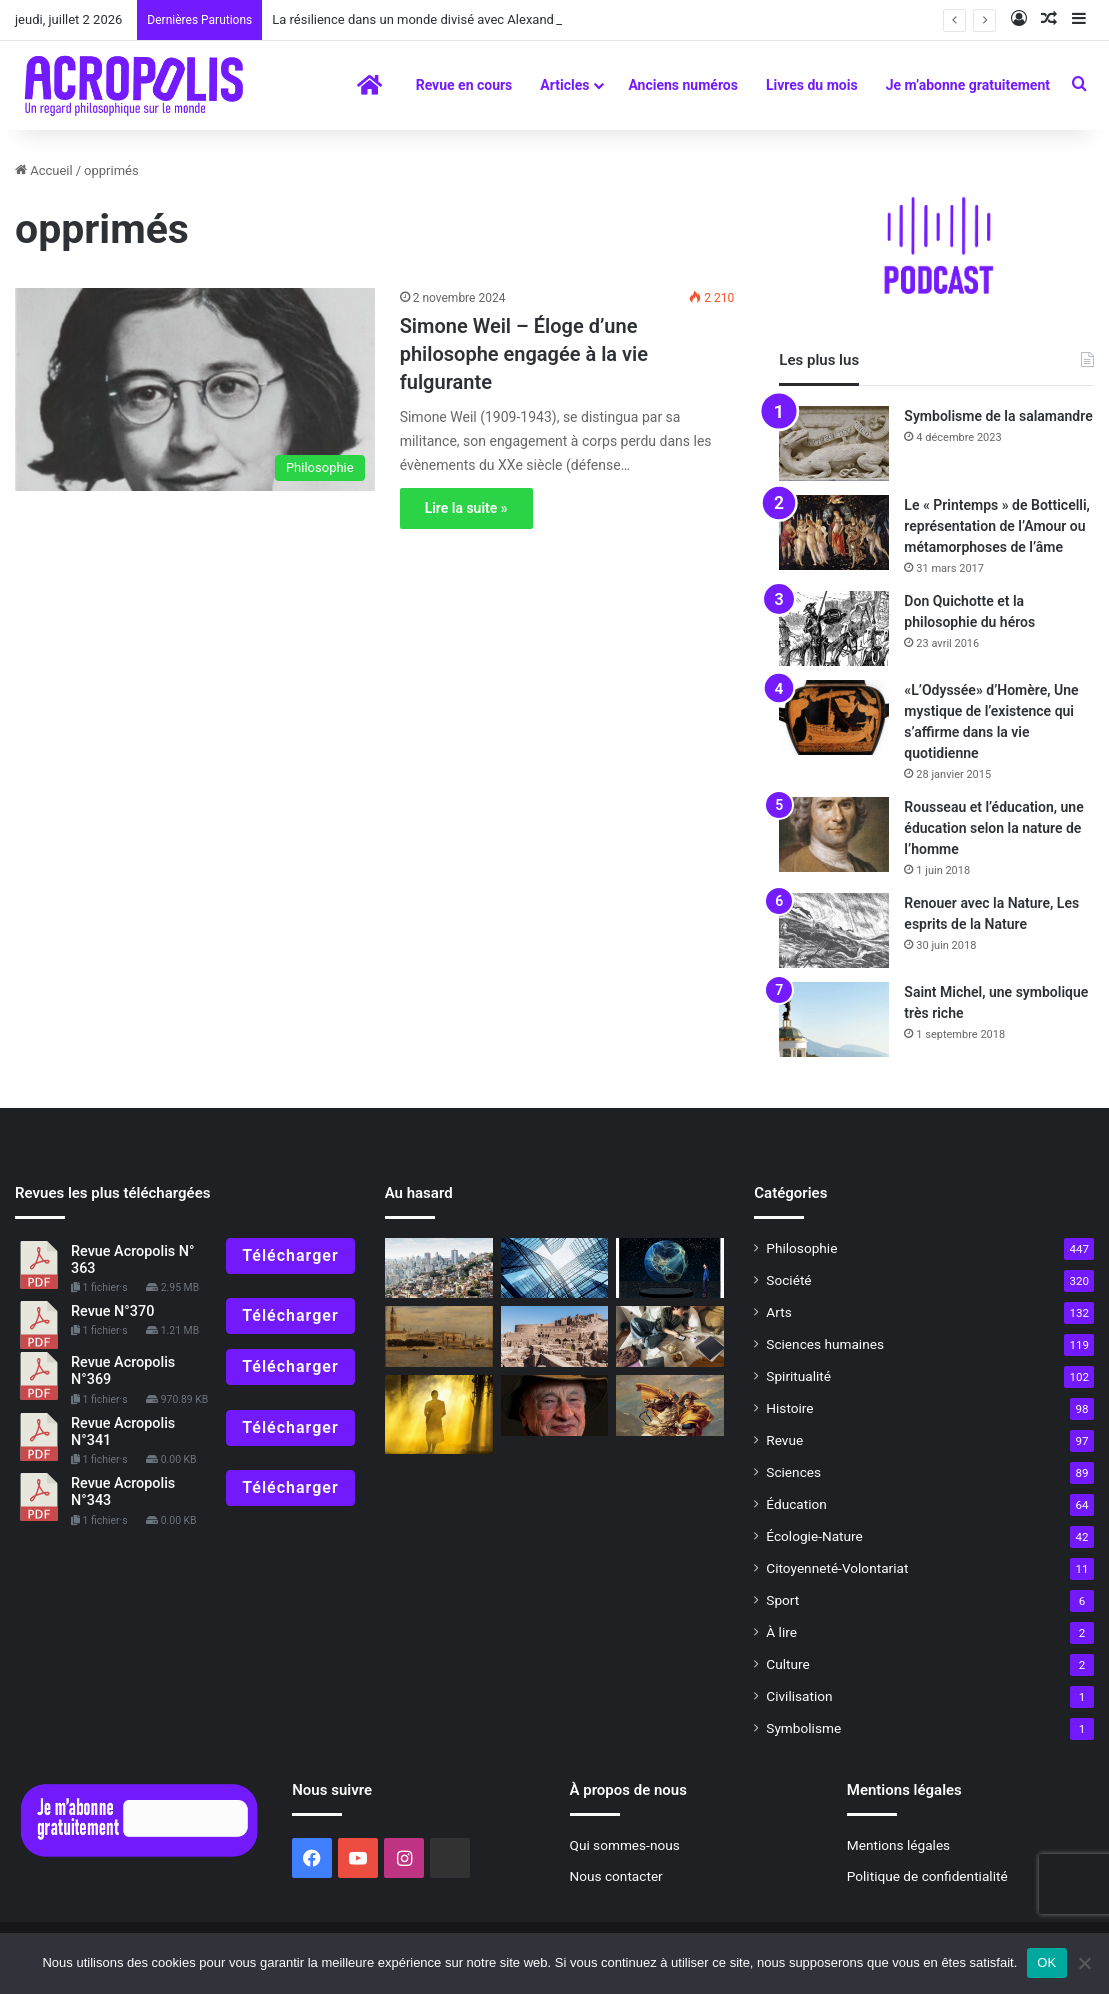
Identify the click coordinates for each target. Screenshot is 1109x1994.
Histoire (789, 1408)
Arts (778, 1312)
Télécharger (290, 1255)
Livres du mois (812, 85)
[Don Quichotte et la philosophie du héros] (834, 628)
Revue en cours (464, 85)
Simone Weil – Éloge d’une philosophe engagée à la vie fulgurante (524, 354)
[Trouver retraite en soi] (555, 1336)
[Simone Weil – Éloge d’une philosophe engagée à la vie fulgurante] (195, 389)
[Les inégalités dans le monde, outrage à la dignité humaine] (439, 1268)
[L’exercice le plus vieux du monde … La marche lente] (439, 1414)
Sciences (793, 1472)
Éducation (796, 1504)
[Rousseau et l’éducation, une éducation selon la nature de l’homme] (834, 834)
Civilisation (799, 1696)
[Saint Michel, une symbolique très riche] (834, 1019)
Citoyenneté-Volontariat (837, 1568)
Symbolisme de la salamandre (998, 416)
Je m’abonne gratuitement (968, 85)
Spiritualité (798, 1376)
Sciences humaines (825, 1344)
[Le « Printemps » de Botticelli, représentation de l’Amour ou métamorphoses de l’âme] (834, 532)
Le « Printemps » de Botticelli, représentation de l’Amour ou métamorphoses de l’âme (997, 526)
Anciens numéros (683, 85)
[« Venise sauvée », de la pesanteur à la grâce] (439, 1336)
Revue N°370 (112, 1311)
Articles (564, 85)
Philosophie (801, 1248)
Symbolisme (803, 1728)
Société (788, 1280)
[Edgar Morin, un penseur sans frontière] (555, 1405)
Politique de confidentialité (927, 1876)
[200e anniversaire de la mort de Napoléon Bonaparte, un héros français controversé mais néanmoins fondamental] (670, 1405)
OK (1046, 1962)
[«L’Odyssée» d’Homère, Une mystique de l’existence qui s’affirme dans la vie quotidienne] (834, 717)
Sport (782, 1600)
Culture (787, 1664)
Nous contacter (616, 1876)
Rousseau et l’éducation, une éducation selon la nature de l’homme (993, 828)
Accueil (44, 170)
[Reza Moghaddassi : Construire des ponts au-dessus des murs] (555, 1268)
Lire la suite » (466, 508)
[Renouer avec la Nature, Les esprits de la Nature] (834, 930)
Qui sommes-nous (625, 1845)
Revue (784, 1440)
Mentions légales (898, 1845)
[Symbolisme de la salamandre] (834, 443)
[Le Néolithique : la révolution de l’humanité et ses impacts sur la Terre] (670, 1268)
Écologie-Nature (814, 1536)
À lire (781, 1632)
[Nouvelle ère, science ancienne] (670, 1336)
